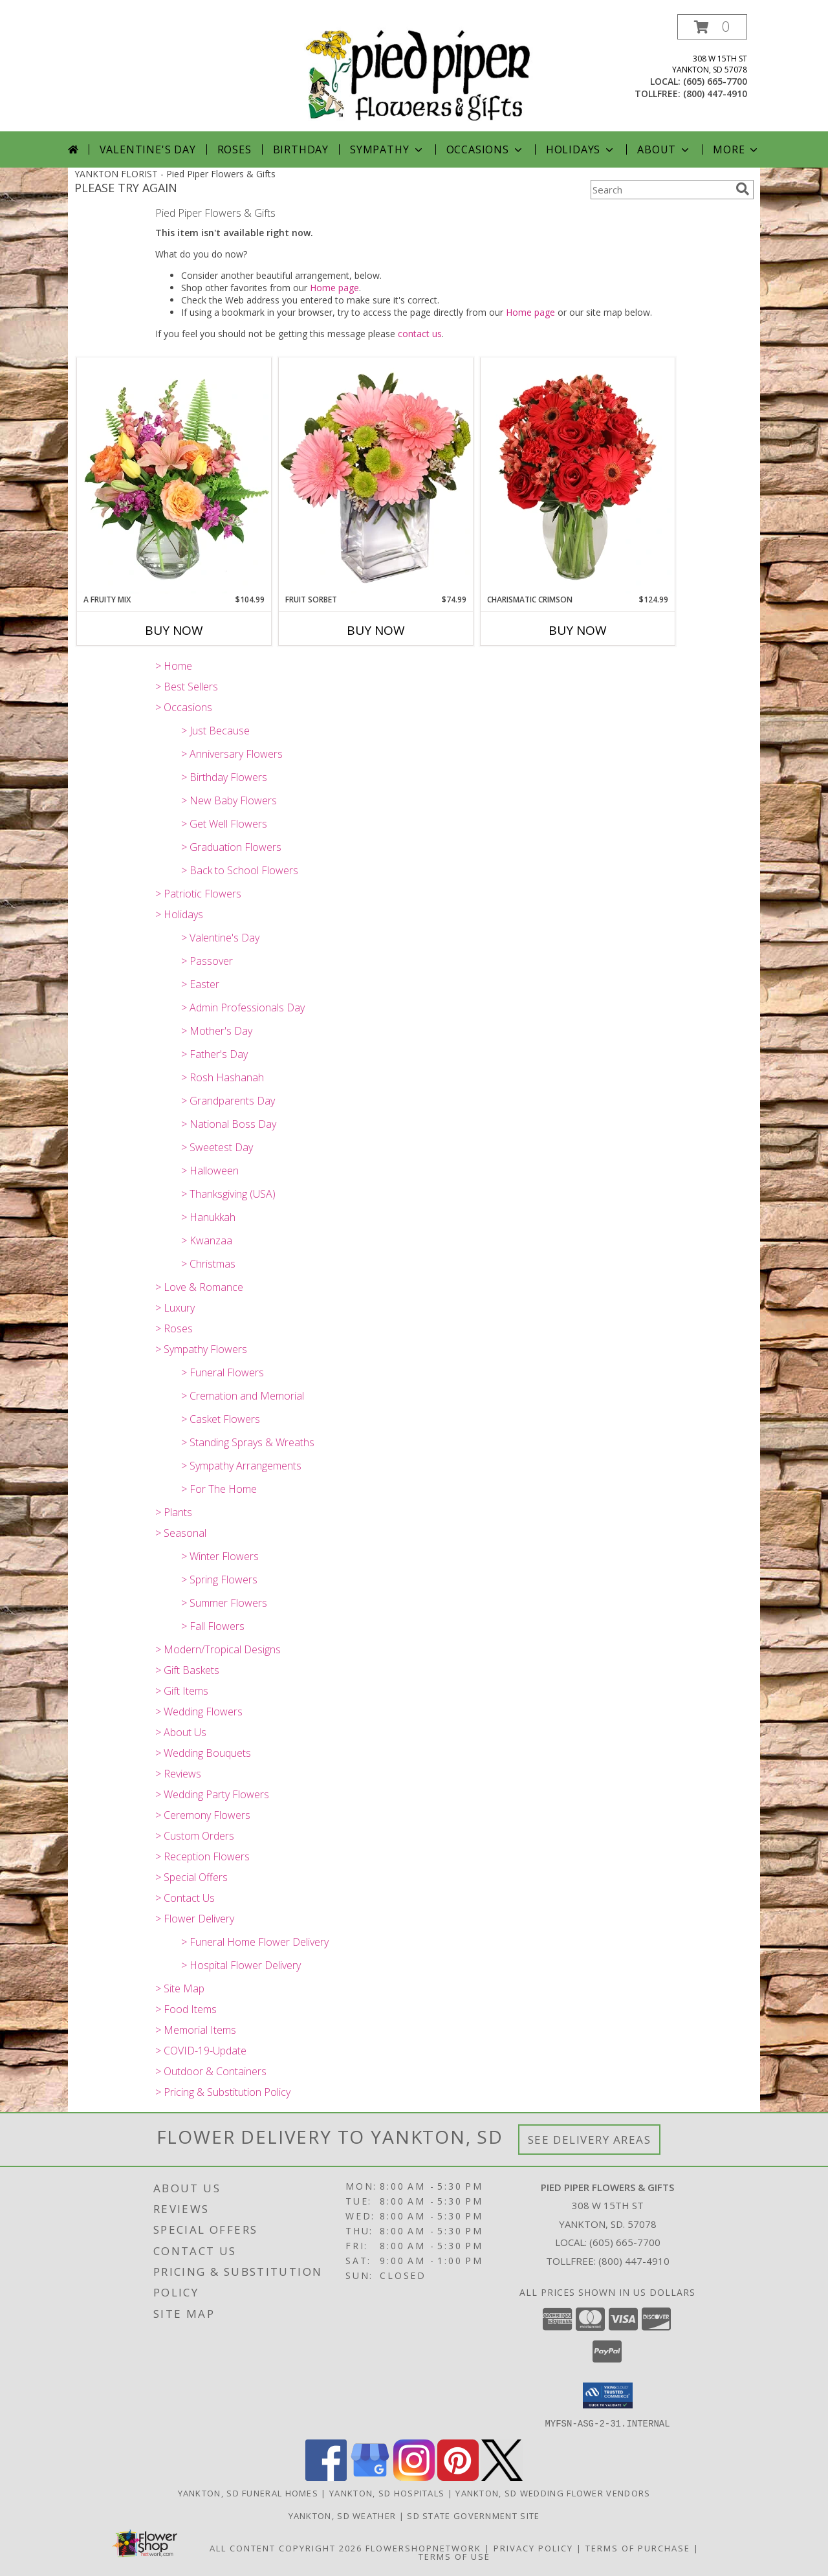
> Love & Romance (199, 1287)
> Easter (200, 984)
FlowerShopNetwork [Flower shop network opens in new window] (423, 2547)
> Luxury (175, 1308)
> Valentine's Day (220, 937)
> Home (173, 666)
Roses (234, 149)
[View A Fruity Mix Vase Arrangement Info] (174, 475)
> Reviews (178, 1774)
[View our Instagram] (414, 2477)
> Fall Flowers (213, 1626)
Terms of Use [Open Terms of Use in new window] (454, 2556)
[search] (742, 189)
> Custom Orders (194, 1836)
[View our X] (502, 2477)
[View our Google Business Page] (370, 2477)
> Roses (174, 1328)
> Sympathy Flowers (201, 1349)
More (736, 149)
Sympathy (387, 149)
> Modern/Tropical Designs (218, 1649)
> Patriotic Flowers (198, 893)
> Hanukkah (208, 1217)
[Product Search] (660, 190)
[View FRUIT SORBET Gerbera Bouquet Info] (376, 475)
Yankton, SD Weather (343, 2515)
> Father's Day (214, 1054)
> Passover (207, 961)
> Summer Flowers (224, 1603)
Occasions (485, 149)
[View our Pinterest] (458, 2477)
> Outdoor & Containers (211, 2071)
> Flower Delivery (194, 1918)
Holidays (581, 149)
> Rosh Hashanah (222, 1077)
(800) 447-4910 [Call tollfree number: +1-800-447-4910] (715, 93)
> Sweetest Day (217, 1147)
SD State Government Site (473, 2515)
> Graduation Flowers (231, 847)
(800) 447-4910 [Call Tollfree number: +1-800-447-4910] (634, 2260)
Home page (334, 287)
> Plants (173, 1512)
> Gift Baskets (187, 1670)
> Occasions (183, 707)
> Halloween (210, 1170)
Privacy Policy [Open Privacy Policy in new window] (533, 2547)
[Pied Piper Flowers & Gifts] (419, 73)
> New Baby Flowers (229, 800)
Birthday (301, 149)
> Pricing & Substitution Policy (222, 2092)
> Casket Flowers (220, 1419)
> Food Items (186, 2009)
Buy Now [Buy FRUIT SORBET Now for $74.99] (376, 630)
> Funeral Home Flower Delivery (255, 1942)
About (664, 149)
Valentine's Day (148, 149)
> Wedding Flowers (199, 1711)
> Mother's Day (216, 1031)
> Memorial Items (195, 2030)
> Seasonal (180, 1533)
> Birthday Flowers (224, 777)
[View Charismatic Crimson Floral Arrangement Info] (578, 475)
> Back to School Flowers (239, 870)
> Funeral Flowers (222, 1372)
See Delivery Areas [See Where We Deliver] (589, 2139)
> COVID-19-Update (200, 2050)
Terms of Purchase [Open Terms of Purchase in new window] (637, 2547)
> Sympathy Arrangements (241, 1466)
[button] (712, 26)
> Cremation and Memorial (242, 1396)
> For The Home (219, 1489)
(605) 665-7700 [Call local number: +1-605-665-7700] (715, 81)
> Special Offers (191, 1877)
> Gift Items (181, 1691)
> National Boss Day (228, 1124)
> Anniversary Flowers (232, 754)
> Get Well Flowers (224, 824)
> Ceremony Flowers (202, 1815)
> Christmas (208, 1264)
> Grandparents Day (228, 1101)
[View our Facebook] (326, 2477)
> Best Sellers (186, 686)
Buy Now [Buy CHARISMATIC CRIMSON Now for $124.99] (578, 630)
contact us (420, 333)
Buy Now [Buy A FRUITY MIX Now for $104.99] (174, 630)
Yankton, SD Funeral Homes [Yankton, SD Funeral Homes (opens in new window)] (248, 2492)
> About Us (180, 1732)
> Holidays (179, 914)
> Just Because (215, 730)
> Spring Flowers (219, 1579)
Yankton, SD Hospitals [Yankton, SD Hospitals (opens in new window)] (386, 2492)
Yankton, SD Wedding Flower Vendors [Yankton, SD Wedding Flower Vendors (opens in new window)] (552, 2492)
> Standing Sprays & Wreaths (247, 1442)
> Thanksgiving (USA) (228, 1194)
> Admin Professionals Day (243, 1007)
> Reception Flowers (202, 1856)
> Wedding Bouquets (203, 1753)
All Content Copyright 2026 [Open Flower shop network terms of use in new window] (286, 2547)
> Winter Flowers (220, 1556)
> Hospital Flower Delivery (241, 1965)
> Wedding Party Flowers (212, 1794)
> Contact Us (185, 1898)
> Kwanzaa (206, 1240)
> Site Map (179, 1988)
